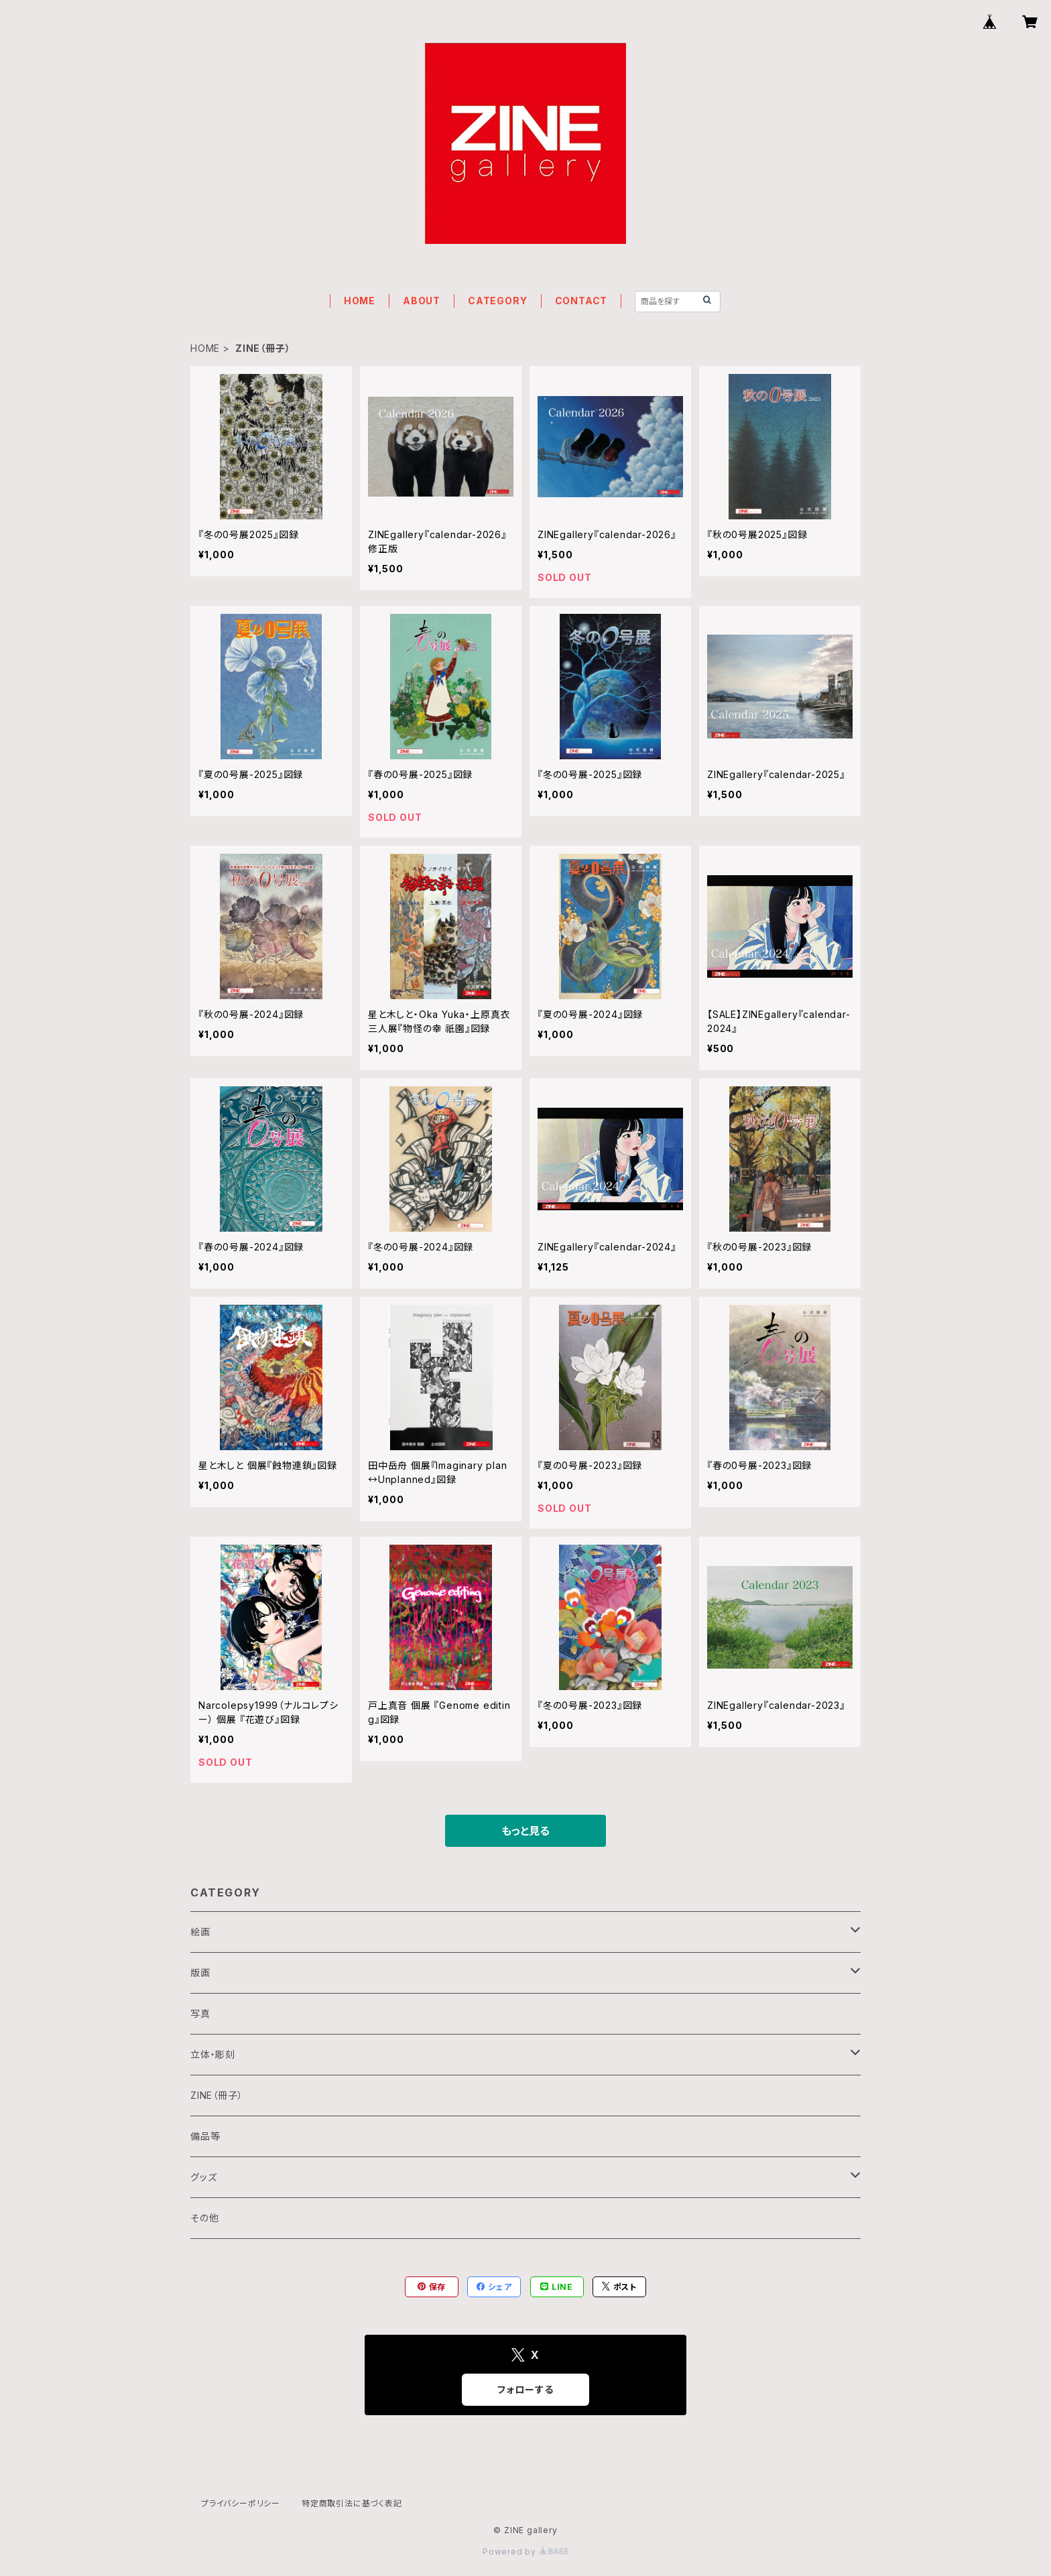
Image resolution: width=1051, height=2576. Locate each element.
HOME (359, 300)
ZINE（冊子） (216, 2095)
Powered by (525, 2552)
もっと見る (525, 1831)
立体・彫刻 (212, 2054)
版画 (200, 1972)
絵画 (200, 1931)
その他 (204, 2218)
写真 (200, 2013)
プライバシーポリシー (240, 2503)
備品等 (205, 2136)
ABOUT (421, 300)
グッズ (203, 2177)
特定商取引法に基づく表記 (352, 2503)
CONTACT (581, 300)
